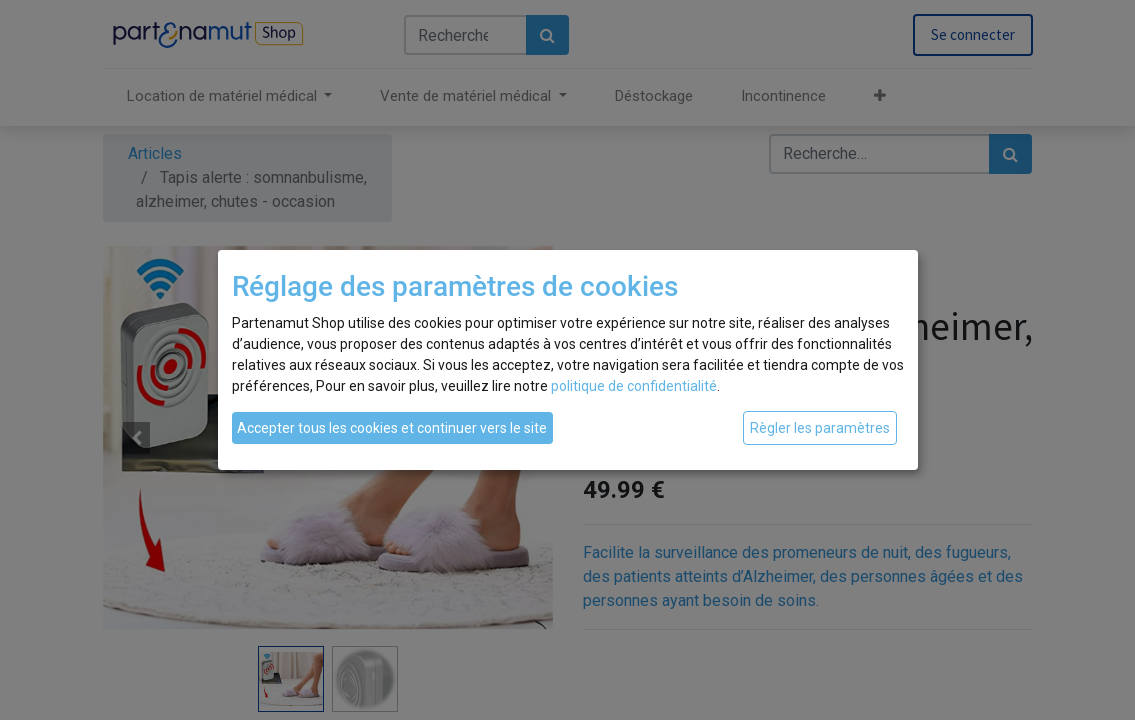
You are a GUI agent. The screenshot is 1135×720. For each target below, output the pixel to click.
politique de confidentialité (634, 386)
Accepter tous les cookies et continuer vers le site (392, 428)
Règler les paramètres (820, 428)
